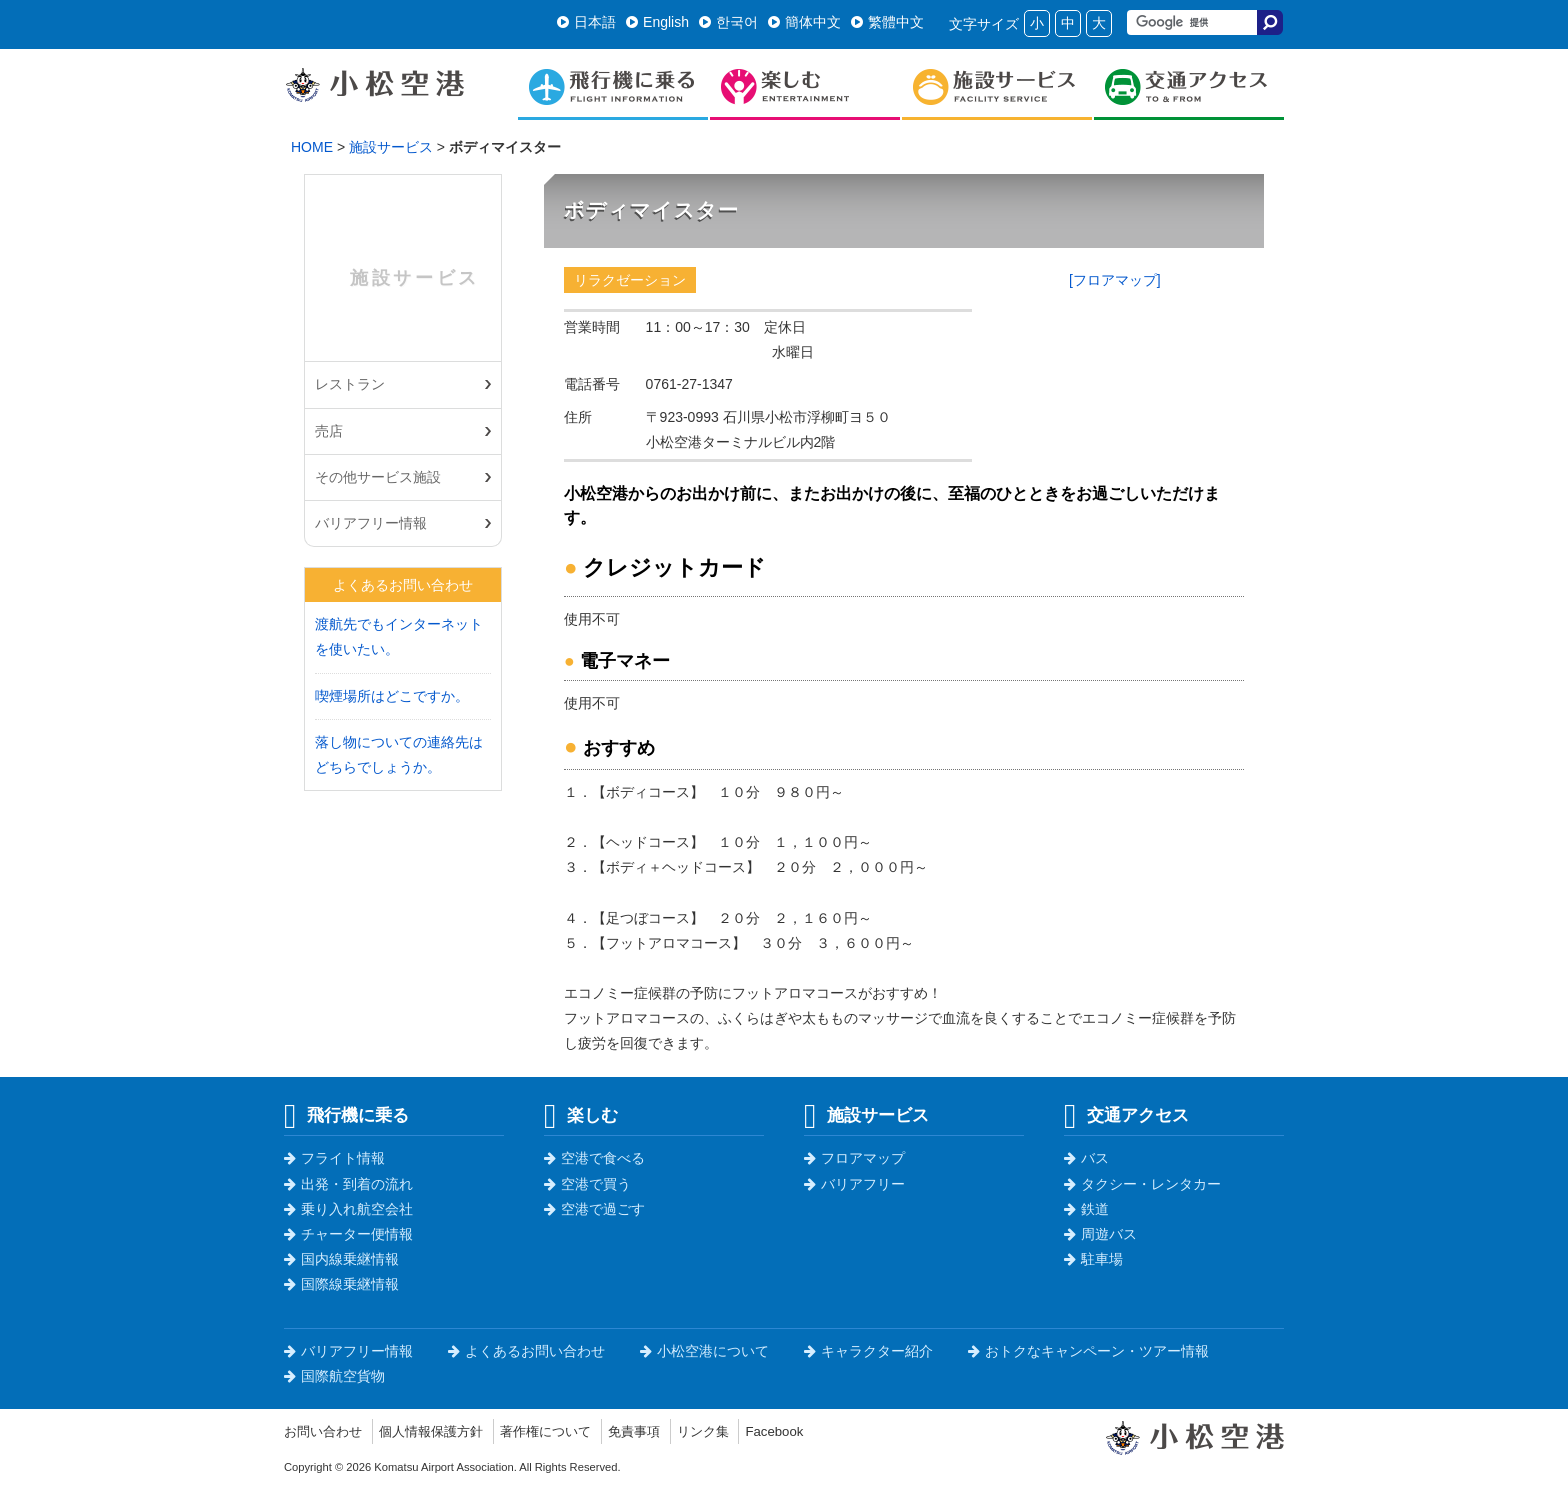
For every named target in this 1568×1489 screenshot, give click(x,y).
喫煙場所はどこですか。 (392, 696)
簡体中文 (804, 22)
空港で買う (587, 1184)
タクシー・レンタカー (1142, 1184)
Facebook (804, 1431)
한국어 (728, 22)
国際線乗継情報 (341, 1284)
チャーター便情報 (348, 1234)
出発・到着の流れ (348, 1184)
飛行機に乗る (346, 1115)
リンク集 (730, 1431)
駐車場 (1093, 1259)
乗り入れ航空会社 (348, 1209)
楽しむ (581, 1115)
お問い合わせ (326, 1431)
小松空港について (704, 1351)
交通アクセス (1126, 1115)
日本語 (586, 22)
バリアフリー (854, 1184)
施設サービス (391, 147)
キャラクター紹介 (868, 1351)
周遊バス (1100, 1234)
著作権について (563, 1431)
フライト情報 (334, 1158)
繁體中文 (887, 22)
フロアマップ (854, 1158)
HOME (312, 147)
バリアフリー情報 (371, 523)
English (657, 22)
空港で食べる (594, 1158)
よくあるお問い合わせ (526, 1351)
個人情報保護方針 (441, 1431)
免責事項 (657, 1431)
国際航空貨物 (334, 1376)
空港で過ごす (594, 1209)
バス (1086, 1158)
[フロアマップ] (1115, 280)
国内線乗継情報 (341, 1259)
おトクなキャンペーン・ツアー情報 (1088, 1351)
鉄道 (1086, 1209)
